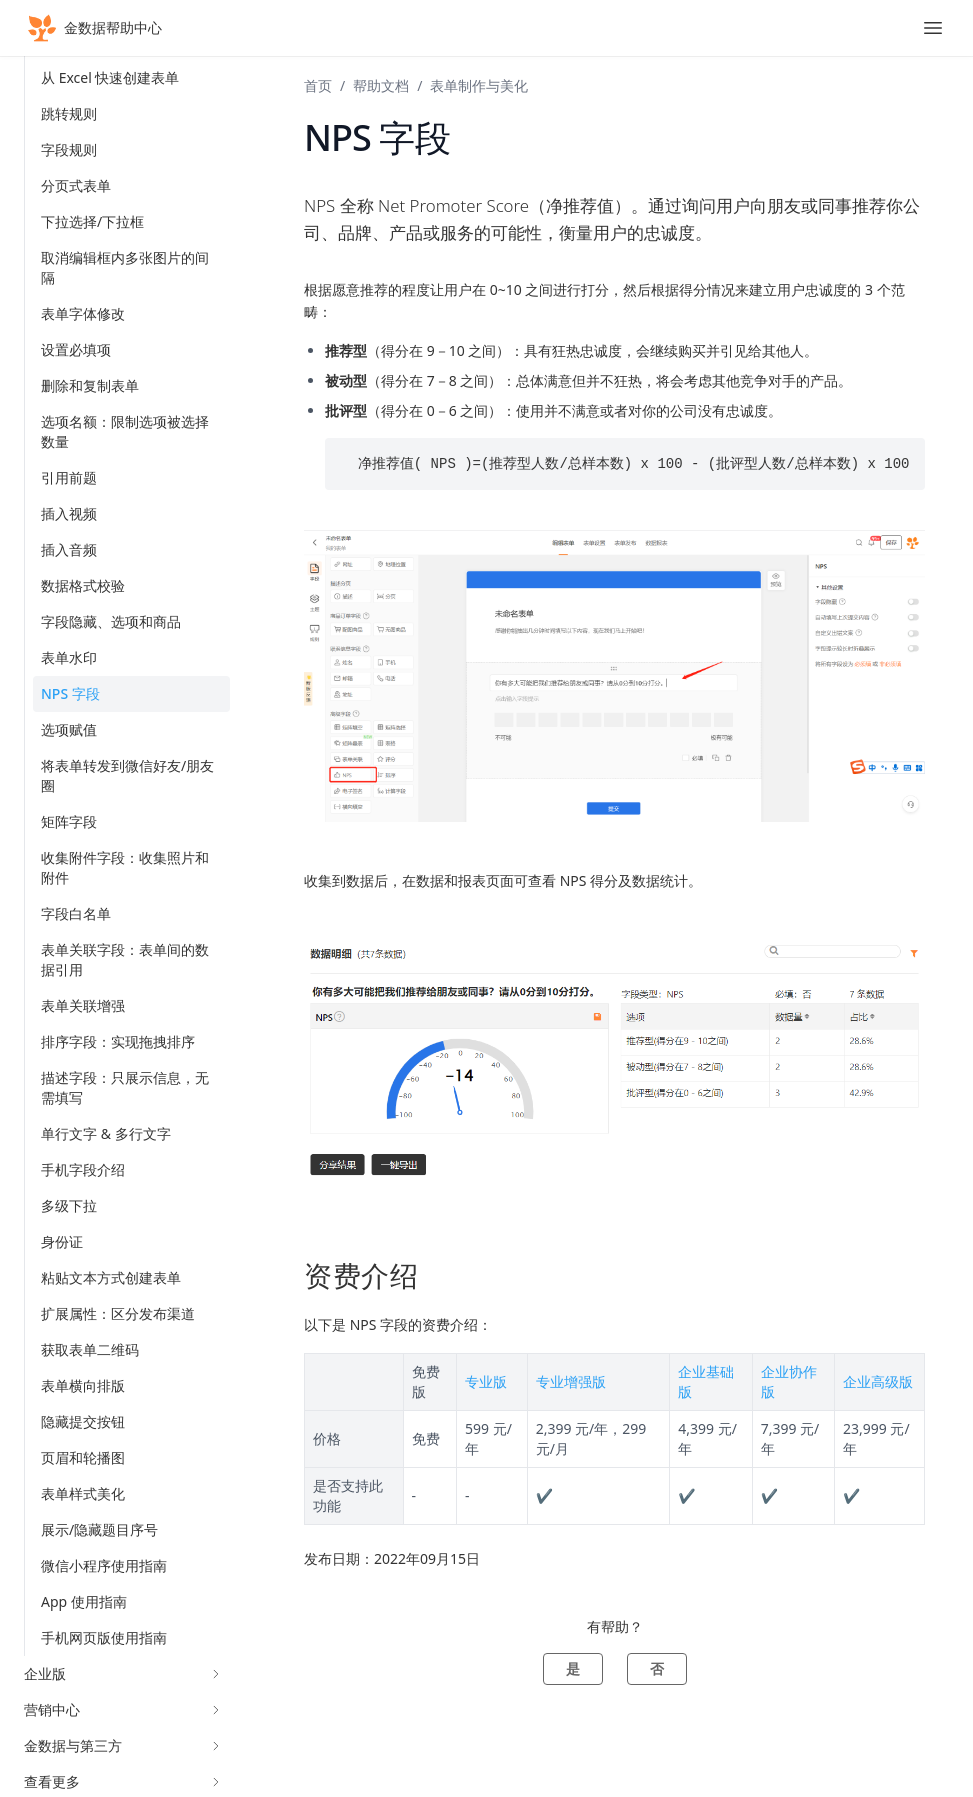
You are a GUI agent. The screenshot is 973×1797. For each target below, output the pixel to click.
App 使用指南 (84, 1601)
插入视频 (69, 513)
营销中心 (123, 1709)
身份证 (62, 1241)
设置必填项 (76, 349)
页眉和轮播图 (83, 1457)
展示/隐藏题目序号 (99, 1529)
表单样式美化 (83, 1493)
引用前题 (69, 477)
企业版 (123, 1673)
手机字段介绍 (83, 1169)
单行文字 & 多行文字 (106, 1133)
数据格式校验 (83, 585)
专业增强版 (571, 1381)
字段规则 (69, 149)
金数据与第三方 (123, 1745)
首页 (318, 85)
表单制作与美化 (479, 85)
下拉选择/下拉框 (92, 221)
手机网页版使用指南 (104, 1637)
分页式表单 (76, 185)
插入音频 (69, 549)
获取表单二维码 (90, 1349)
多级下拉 (69, 1205)
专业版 (486, 1381)
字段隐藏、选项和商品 (111, 621)
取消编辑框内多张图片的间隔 (125, 267)
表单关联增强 (83, 1005)
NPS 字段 (70, 693)
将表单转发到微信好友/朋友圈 (127, 775)
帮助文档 (381, 85)
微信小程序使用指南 (104, 1565)
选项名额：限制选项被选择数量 (125, 431)
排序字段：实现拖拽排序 (118, 1041)
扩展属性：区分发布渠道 (118, 1313)
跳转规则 (69, 113)
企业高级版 (878, 1381)
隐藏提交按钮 (83, 1421)
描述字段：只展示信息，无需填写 (125, 1087)
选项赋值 (69, 729)
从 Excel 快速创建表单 (110, 77)
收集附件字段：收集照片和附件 (125, 867)
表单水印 (69, 657)
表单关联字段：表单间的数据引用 (125, 959)
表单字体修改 (83, 313)
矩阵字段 (69, 821)
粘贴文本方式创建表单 (111, 1277)
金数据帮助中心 (93, 28)
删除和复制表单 (90, 385)
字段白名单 (76, 913)
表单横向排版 (83, 1385)
